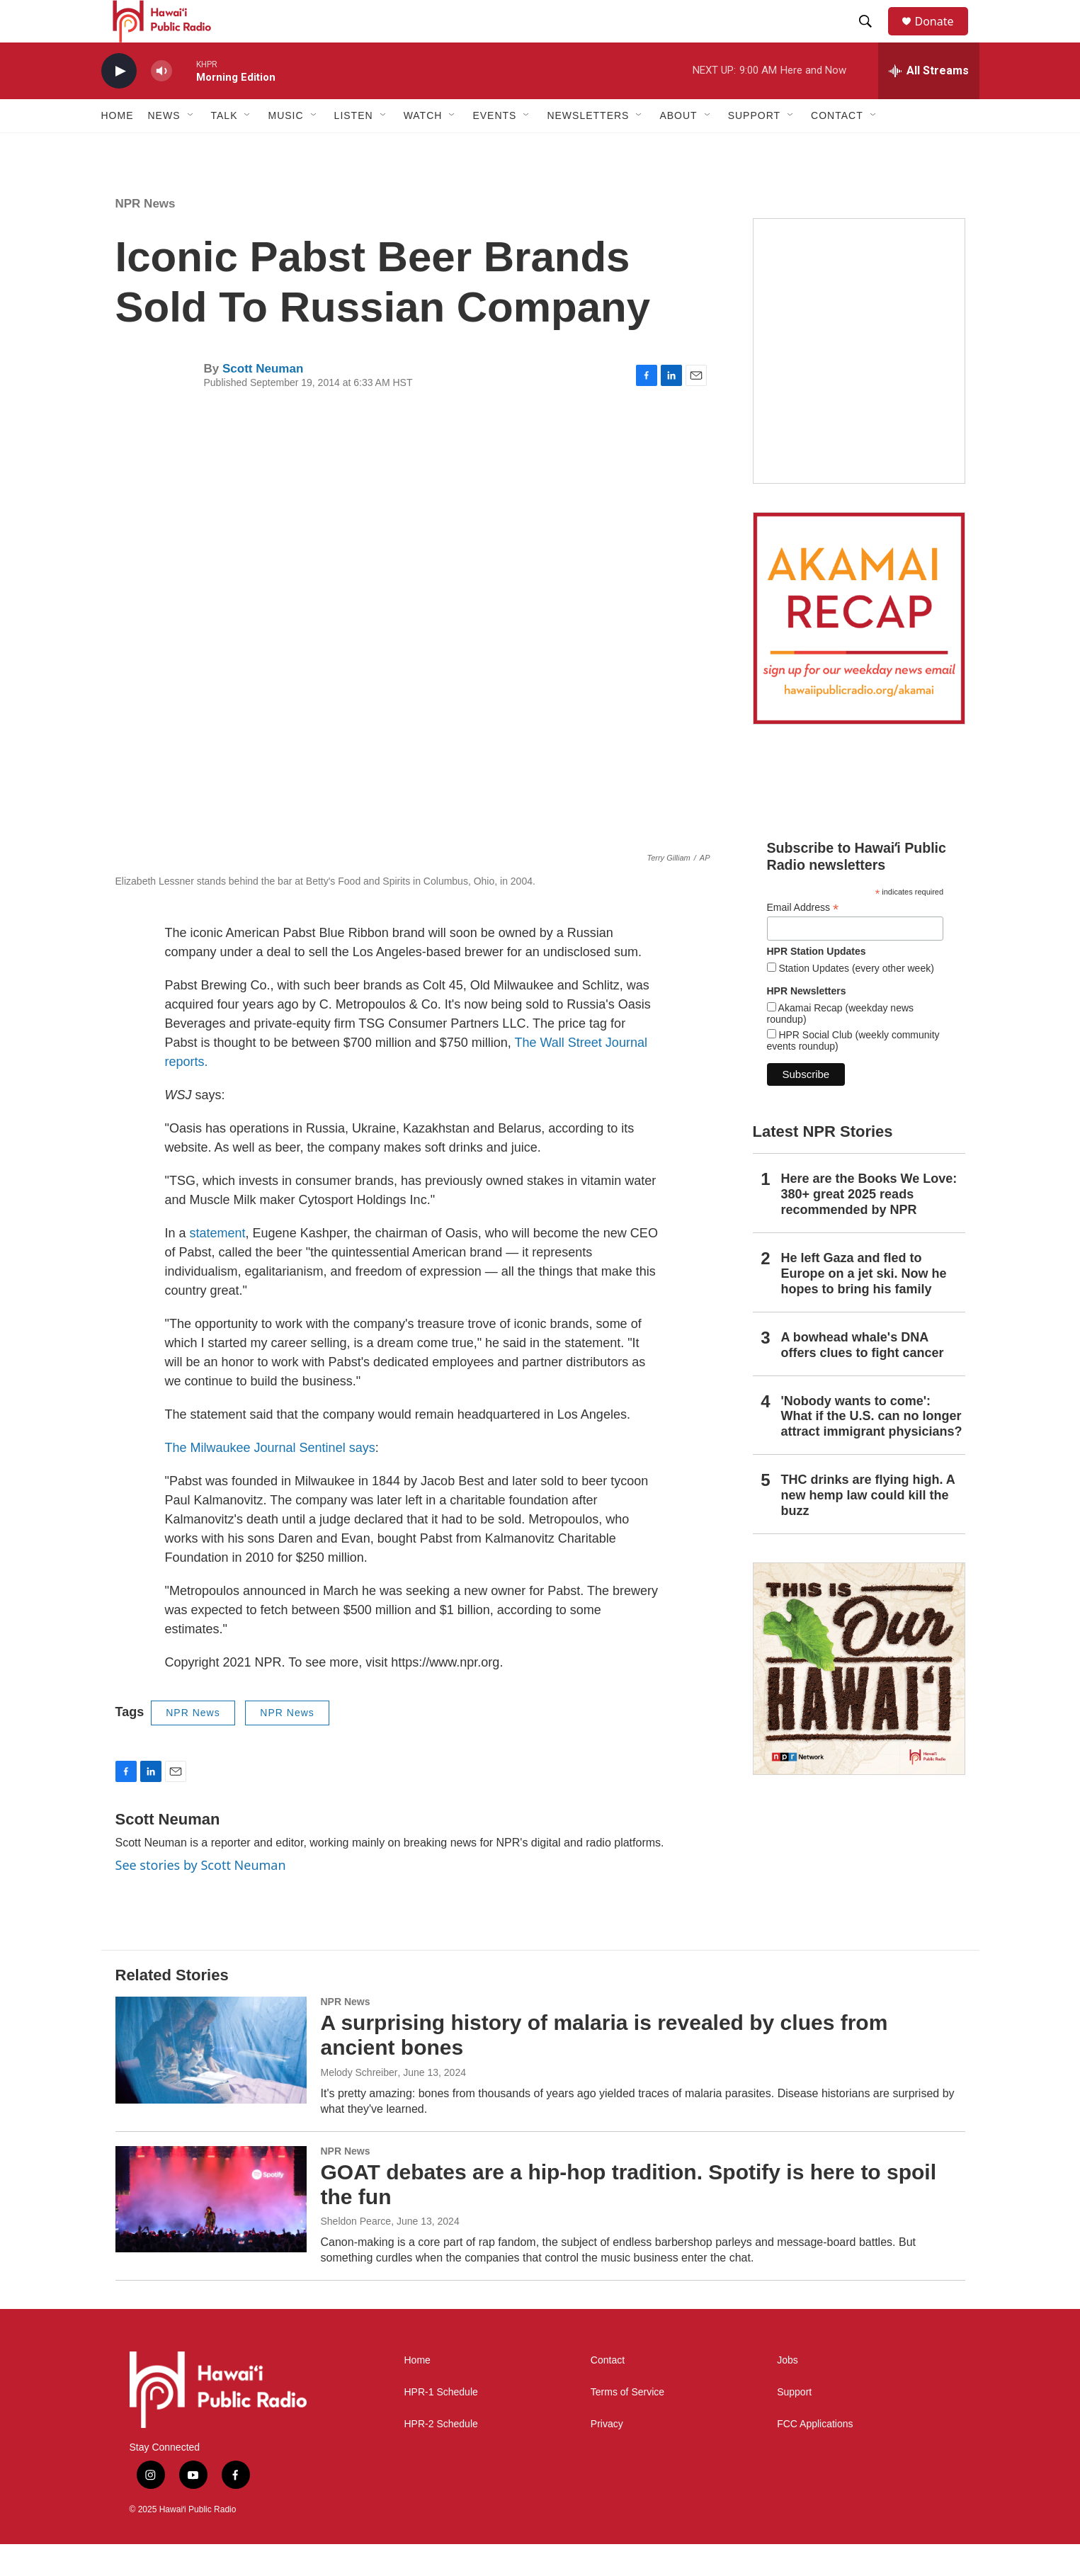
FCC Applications (815, 2456)
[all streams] (928, 102)
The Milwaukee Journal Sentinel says (270, 1480)
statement (218, 1265)
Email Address (803, 939)
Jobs (787, 2392)
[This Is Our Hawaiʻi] (859, 1700)
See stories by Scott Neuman (200, 1896)
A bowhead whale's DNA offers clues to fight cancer (862, 1377)
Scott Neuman (262, 400)
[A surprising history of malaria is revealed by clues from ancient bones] (211, 2082)
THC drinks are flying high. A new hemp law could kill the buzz (868, 1527)
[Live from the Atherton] (859, 383)
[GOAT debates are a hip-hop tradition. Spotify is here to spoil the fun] (211, 2231)
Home (117, 147)
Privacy (607, 2456)
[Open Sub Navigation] (191, 147)
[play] (119, 103)
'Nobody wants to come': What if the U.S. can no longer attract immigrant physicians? (871, 1448)
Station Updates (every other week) (855, 1000)
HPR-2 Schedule (441, 2456)
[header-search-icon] (872, 37)
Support (794, 2424)
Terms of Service (627, 2424)
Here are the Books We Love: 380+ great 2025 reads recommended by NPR (869, 1226)
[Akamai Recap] (859, 650)
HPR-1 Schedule (441, 2424)
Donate (943, 37)
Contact (608, 2392)
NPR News (145, 235)
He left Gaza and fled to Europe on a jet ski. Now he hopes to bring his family (864, 1305)
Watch (423, 147)
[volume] (161, 103)
